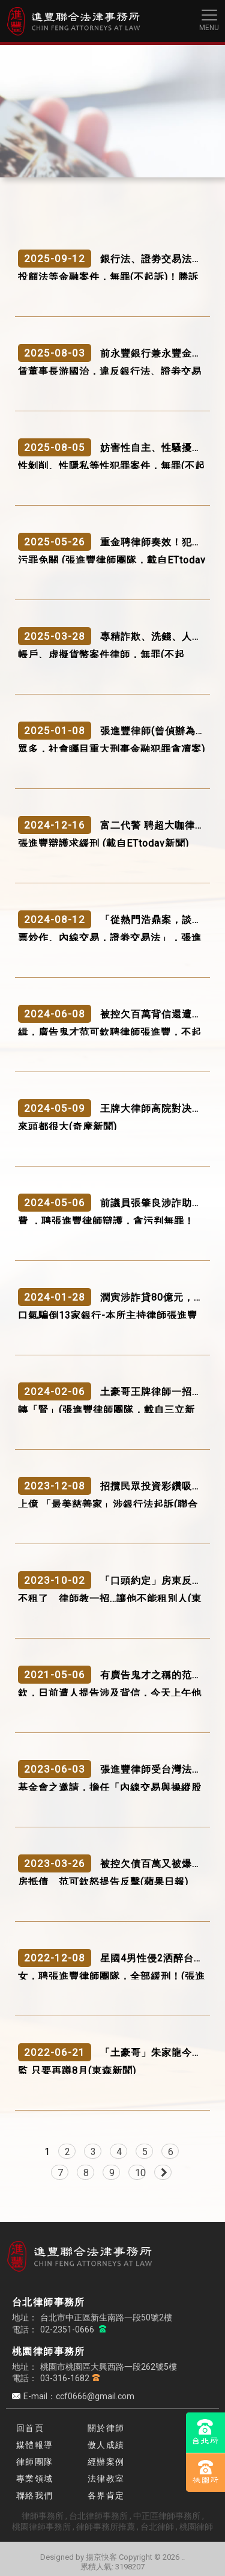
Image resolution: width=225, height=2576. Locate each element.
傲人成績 (106, 2445)
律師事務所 (43, 2516)
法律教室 (106, 2478)
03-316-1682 (64, 2378)
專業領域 (34, 2478)
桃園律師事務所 (41, 2527)
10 (140, 2173)
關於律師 (106, 2428)
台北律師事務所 (98, 2516)
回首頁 (30, 2428)
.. (183, 2557)
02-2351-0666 (68, 2329)
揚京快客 (101, 2557)
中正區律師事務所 (166, 2516)
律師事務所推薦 (105, 2527)
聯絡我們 (34, 2495)
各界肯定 (106, 2495)
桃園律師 (196, 2527)
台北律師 (157, 2527)
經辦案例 (106, 2462)
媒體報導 (34, 2445)
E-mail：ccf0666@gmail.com (78, 2396)
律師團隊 (34, 2462)
